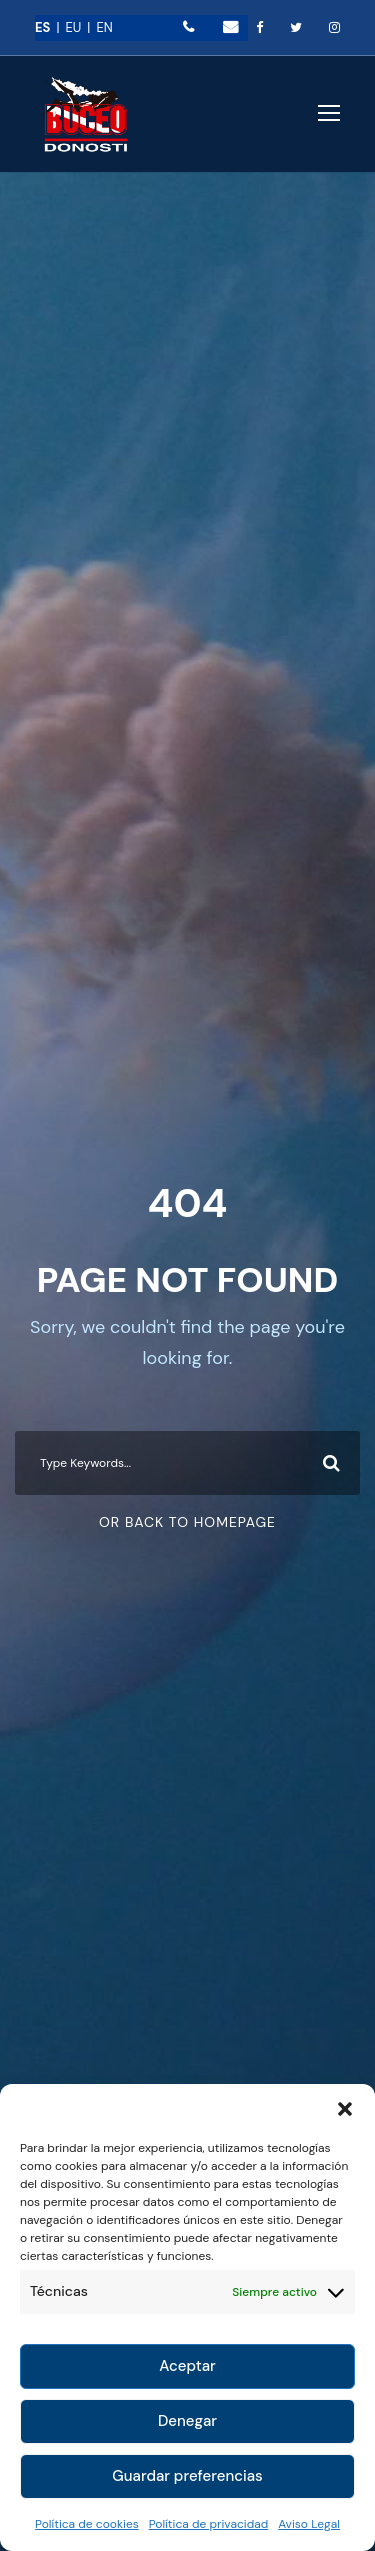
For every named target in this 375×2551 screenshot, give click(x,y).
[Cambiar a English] (104, 27)
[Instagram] (334, 28)
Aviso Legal (309, 2524)
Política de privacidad (209, 2524)
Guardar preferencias (187, 2476)
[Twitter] (296, 28)
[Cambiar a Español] (50, 27)
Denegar (187, 2421)
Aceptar (187, 2366)
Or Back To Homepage (187, 1522)
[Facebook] (259, 28)
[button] (345, 2109)
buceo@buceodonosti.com (230, 26)
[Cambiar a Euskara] (80, 27)
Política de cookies (87, 2524)
